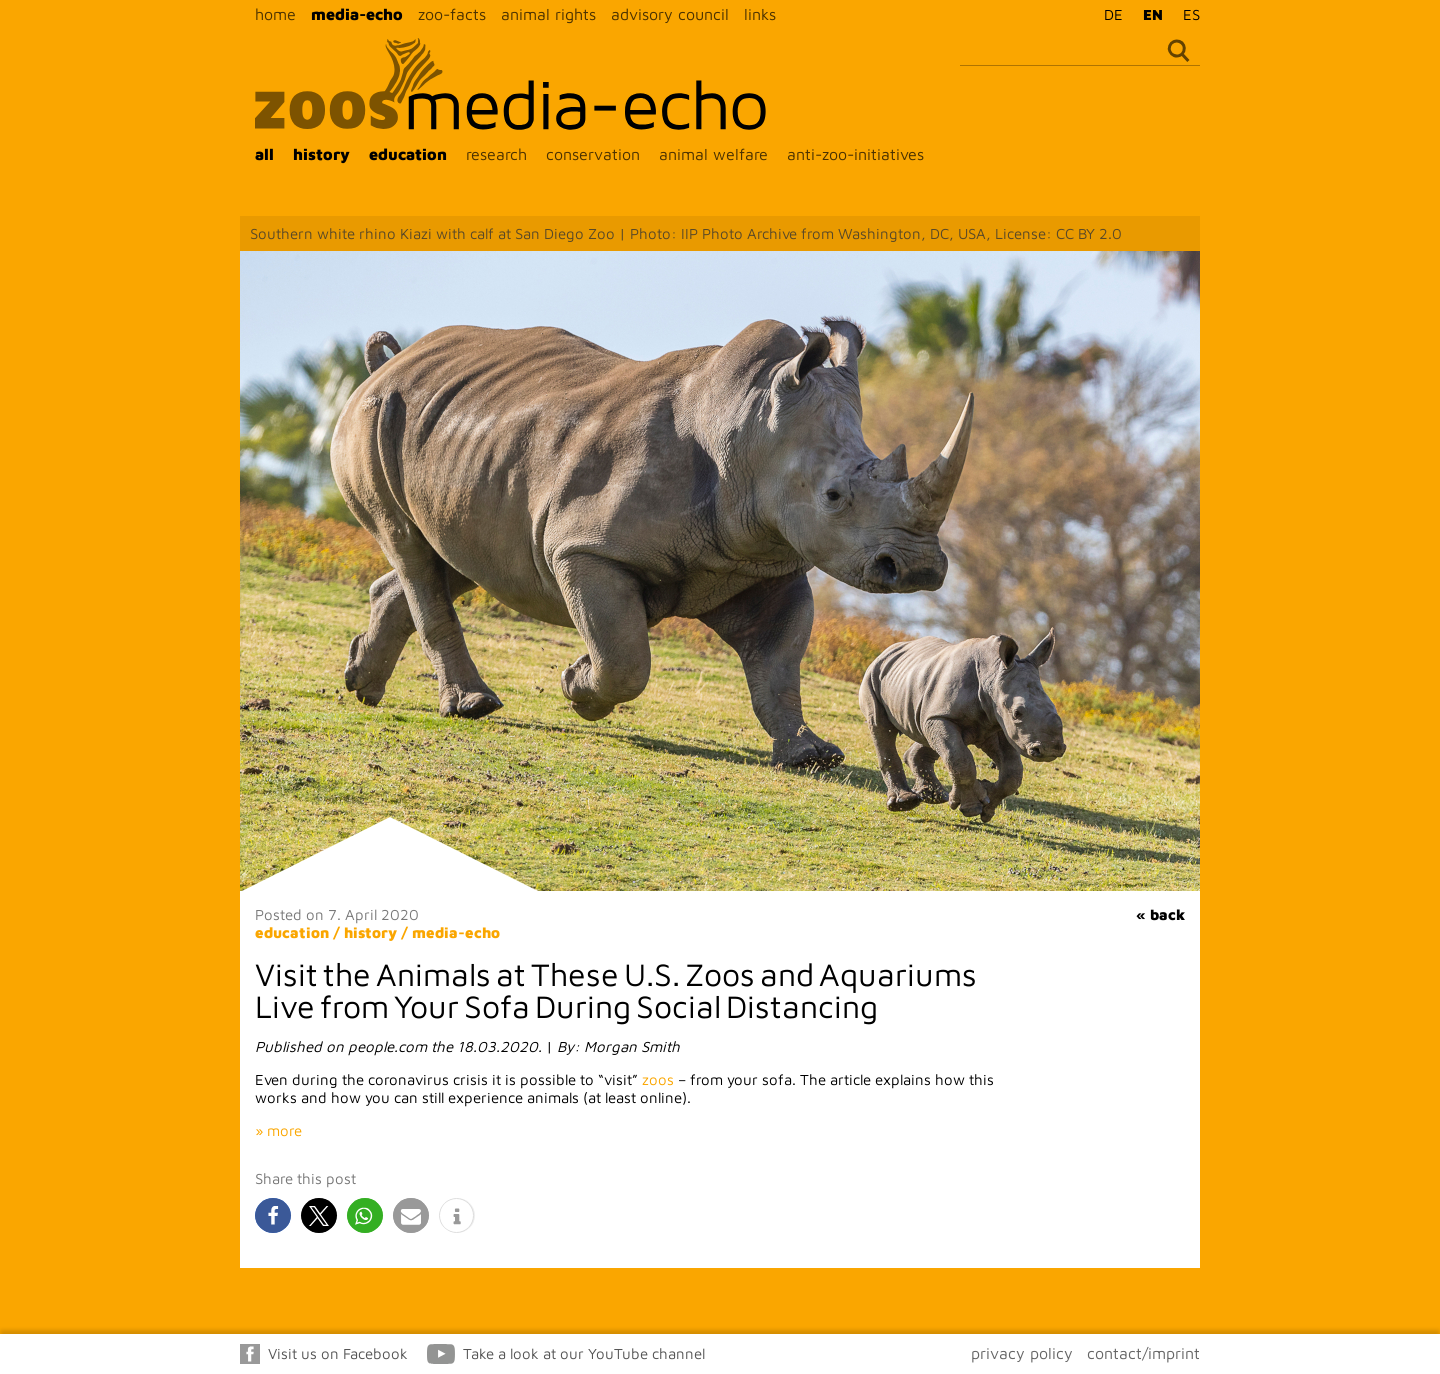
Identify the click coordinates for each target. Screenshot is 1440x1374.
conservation (593, 154)
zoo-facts (452, 14)
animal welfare (713, 154)
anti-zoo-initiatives (855, 154)
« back (1160, 914)
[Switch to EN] (1148, 14)
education (408, 154)
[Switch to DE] (1108, 14)
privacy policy (1022, 1353)
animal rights (548, 14)
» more (278, 1130)
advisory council (670, 14)
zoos (658, 1079)
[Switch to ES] (1186, 14)
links (760, 14)
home (275, 14)
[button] (273, 1215)
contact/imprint (1143, 1353)
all (264, 154)
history (321, 154)
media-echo (357, 14)
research (496, 154)
